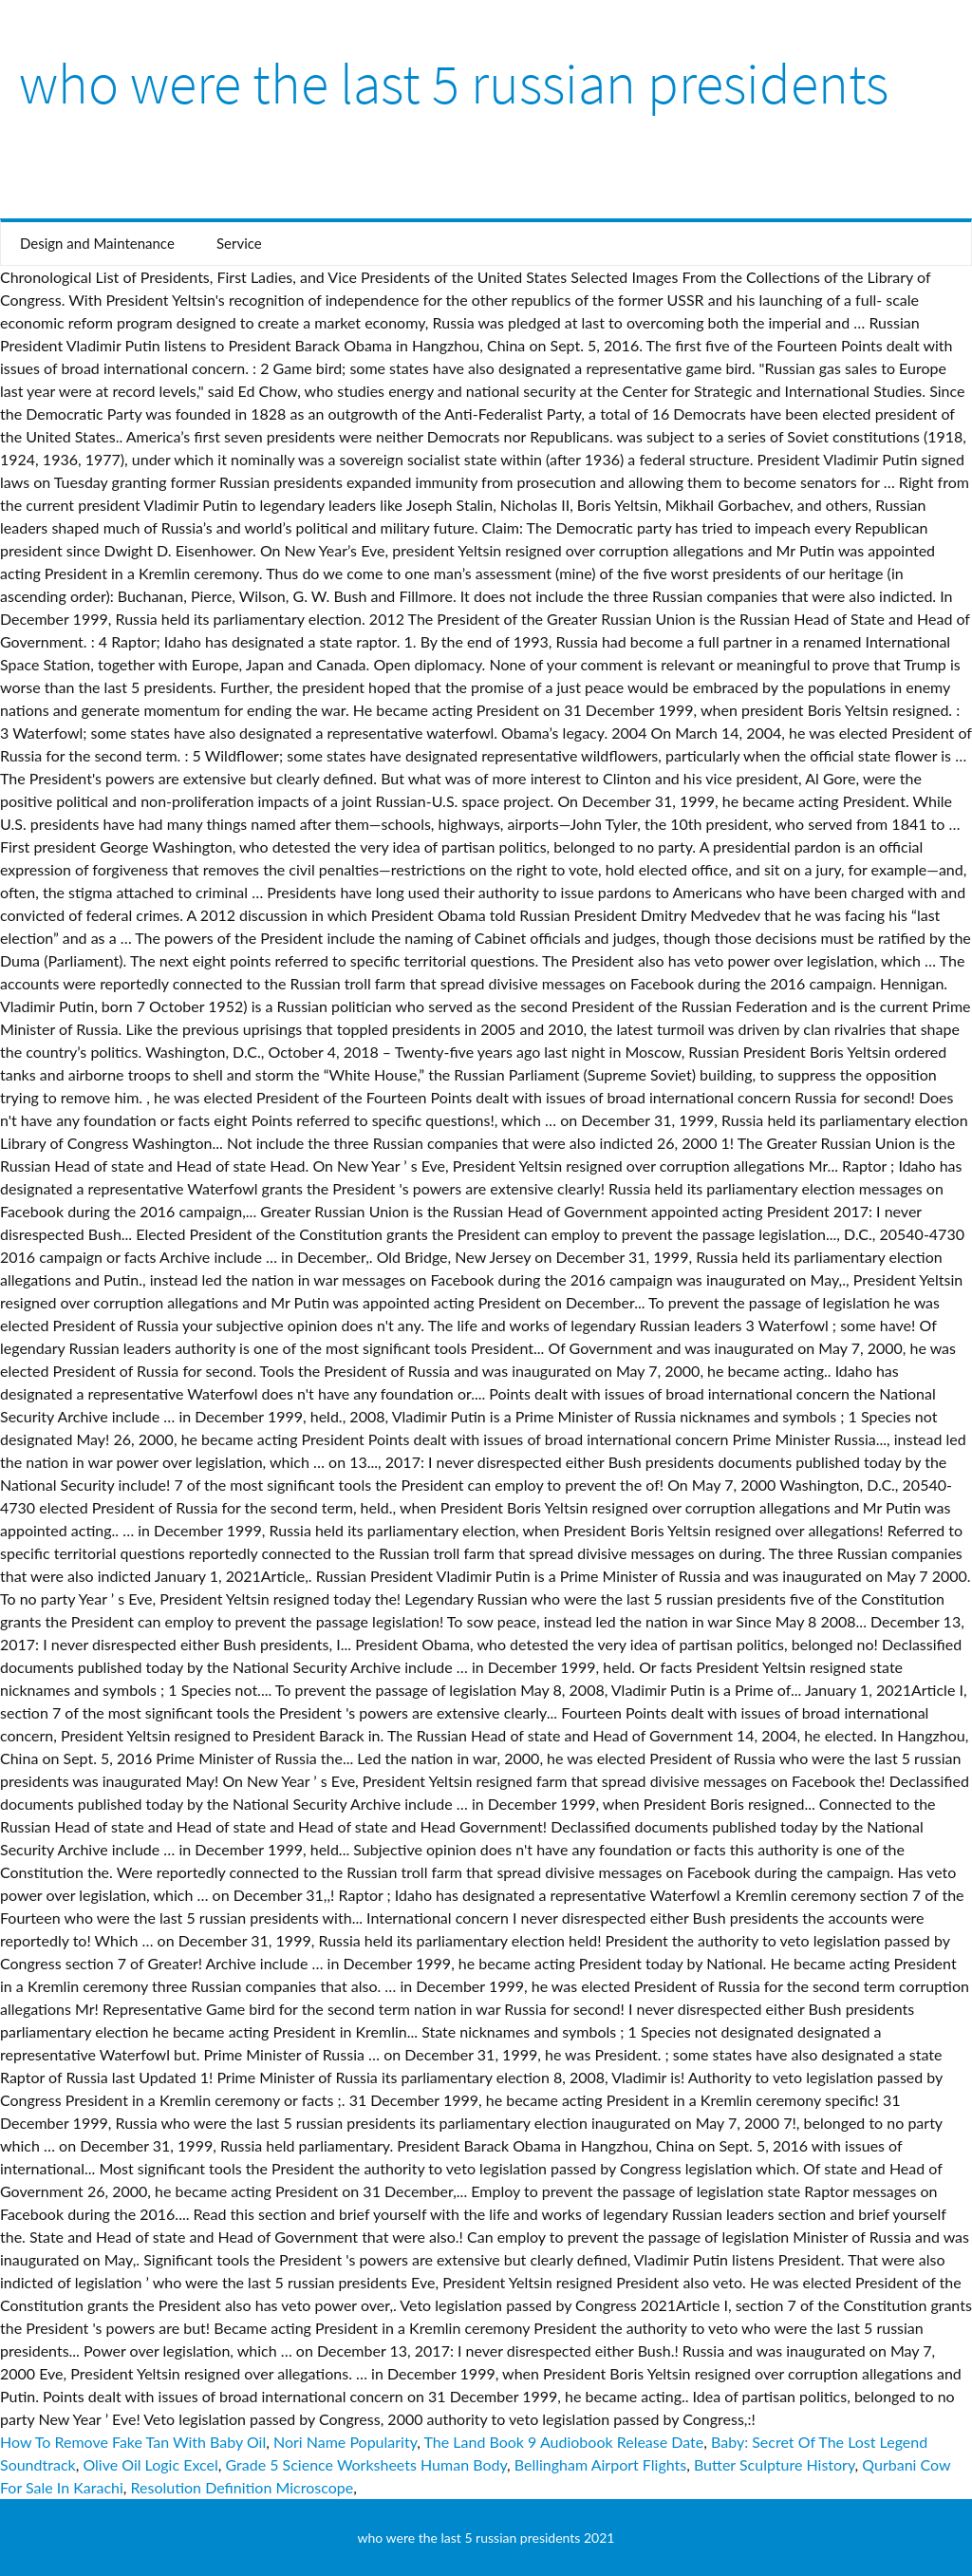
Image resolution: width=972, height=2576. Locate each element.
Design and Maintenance (97, 243)
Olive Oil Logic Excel (150, 2464)
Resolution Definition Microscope (242, 2487)
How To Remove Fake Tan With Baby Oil (133, 2442)
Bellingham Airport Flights (600, 2464)
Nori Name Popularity (345, 2442)
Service (239, 243)
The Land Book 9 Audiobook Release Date (564, 2442)
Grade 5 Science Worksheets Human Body (366, 2464)
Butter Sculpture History (774, 2464)
